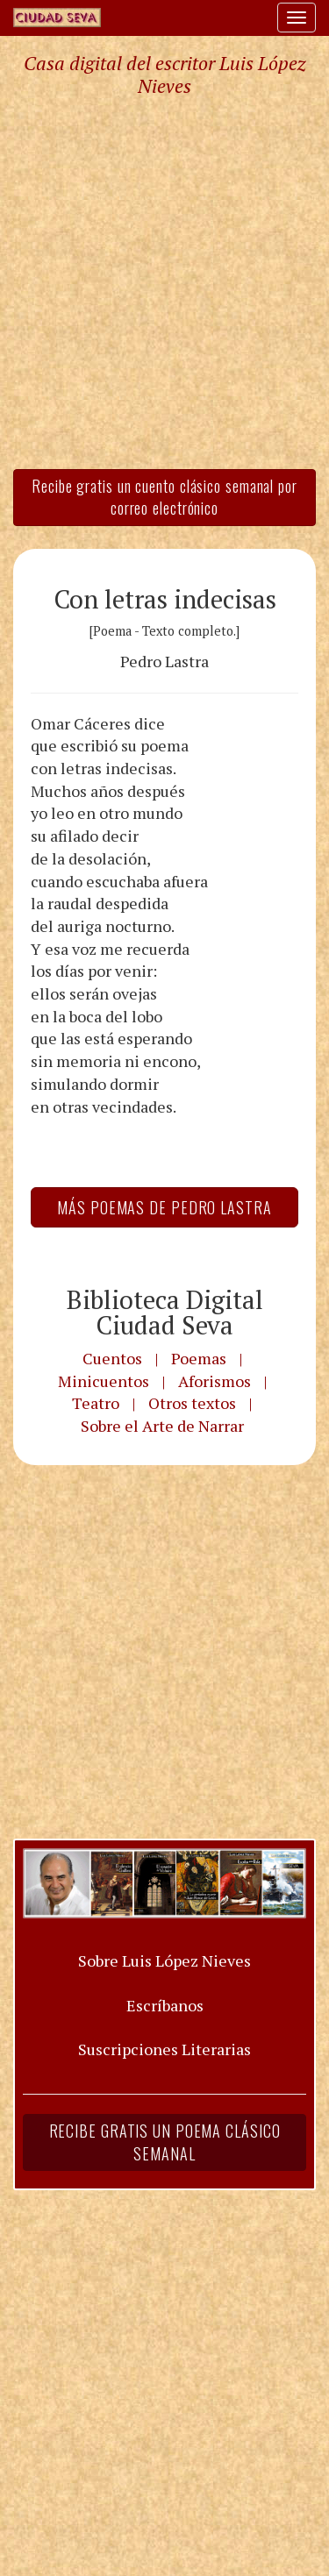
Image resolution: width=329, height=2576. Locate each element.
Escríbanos (165, 2005)
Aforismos (214, 1380)
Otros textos (192, 1402)
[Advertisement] (164, 281)
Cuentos (112, 1358)
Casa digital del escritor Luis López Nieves (164, 74)
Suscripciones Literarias (164, 2049)
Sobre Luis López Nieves (164, 1960)
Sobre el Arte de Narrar (162, 1425)
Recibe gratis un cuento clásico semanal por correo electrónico (164, 497)
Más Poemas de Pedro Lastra (164, 1207)
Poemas (198, 1358)
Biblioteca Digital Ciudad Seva (165, 1312)
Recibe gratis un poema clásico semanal (165, 2142)
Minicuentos (103, 1380)
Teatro (95, 1402)
